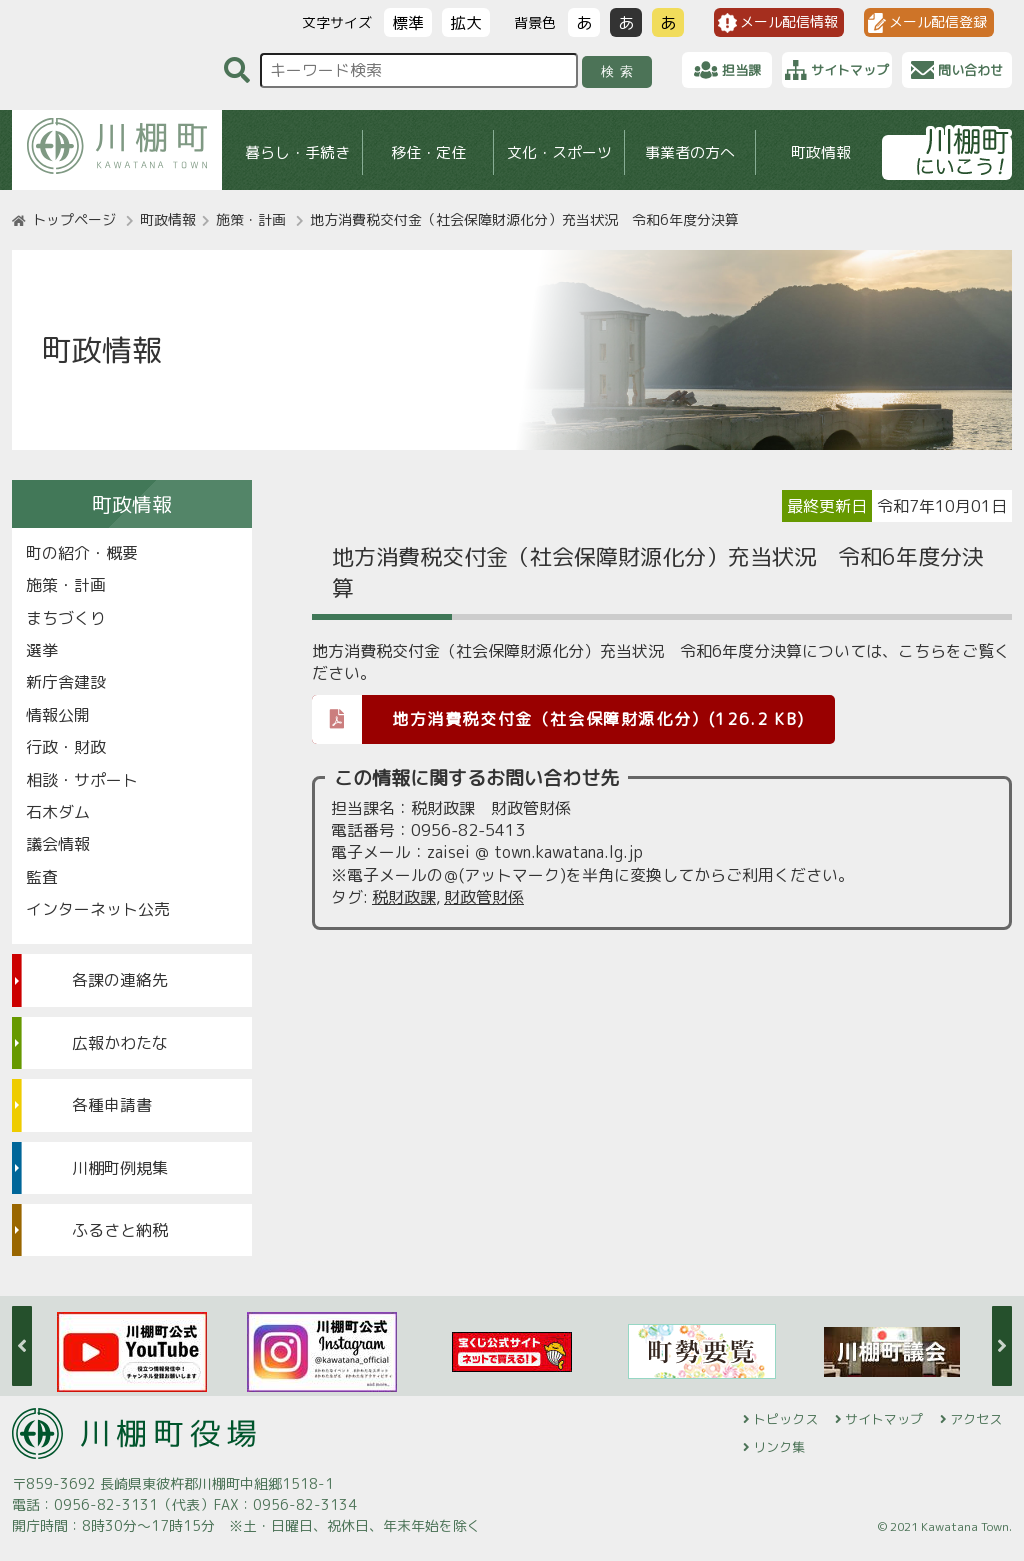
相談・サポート (82, 780)
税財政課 (404, 897)
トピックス (785, 1419)
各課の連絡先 (120, 980)
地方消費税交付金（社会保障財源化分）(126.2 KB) (558, 718)
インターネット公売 (98, 909)
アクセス (976, 1419)
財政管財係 (484, 897)
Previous (22, 1346)
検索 (620, 71)
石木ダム (58, 812)
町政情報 (821, 152)
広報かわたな (120, 1043)
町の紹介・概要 (82, 553)
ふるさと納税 (120, 1230)
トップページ (74, 219)
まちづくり (66, 618)
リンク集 (779, 1447)
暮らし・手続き (297, 152)
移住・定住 (428, 152)
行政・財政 (66, 747)
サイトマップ (884, 1419)
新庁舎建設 (66, 682)
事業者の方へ (690, 152)
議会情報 (58, 844)
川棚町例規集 (120, 1168)
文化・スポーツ (559, 152)
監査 (42, 877)
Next (1002, 1346)
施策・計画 (251, 219)
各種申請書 (112, 1105)
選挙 (42, 650)
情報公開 (58, 715)
